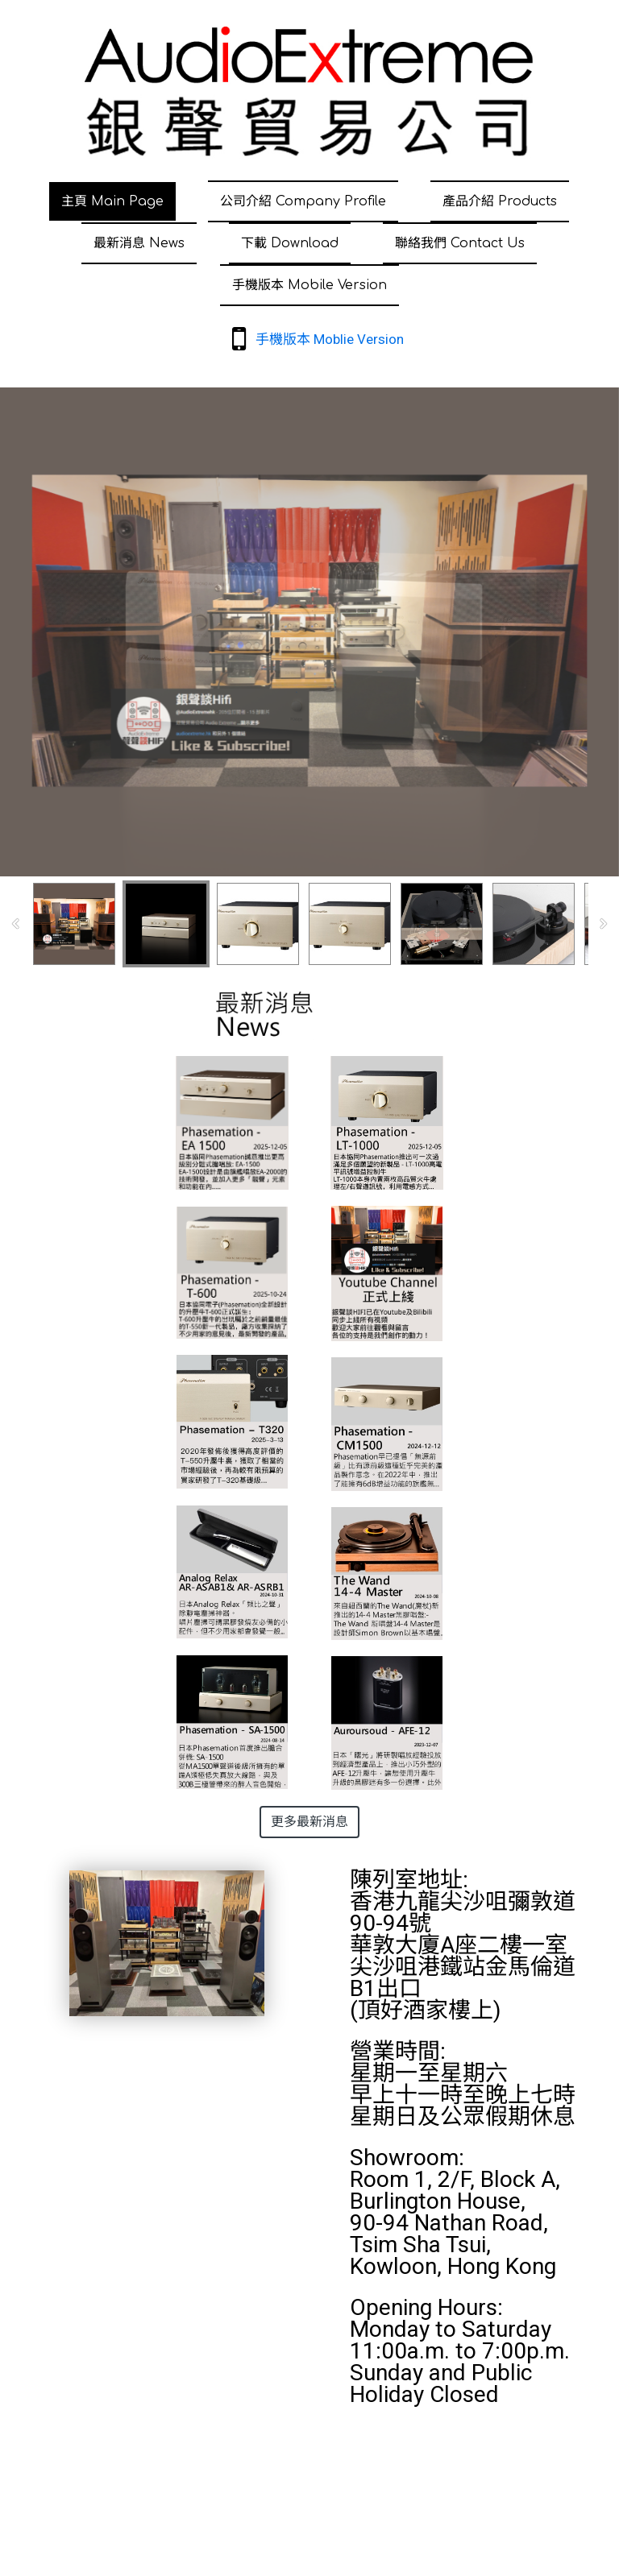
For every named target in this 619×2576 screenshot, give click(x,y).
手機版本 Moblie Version (329, 339)
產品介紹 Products (499, 201)
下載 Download (290, 243)
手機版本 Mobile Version (309, 285)
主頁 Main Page (112, 201)
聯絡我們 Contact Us (460, 243)
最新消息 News (139, 243)
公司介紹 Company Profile (303, 201)
